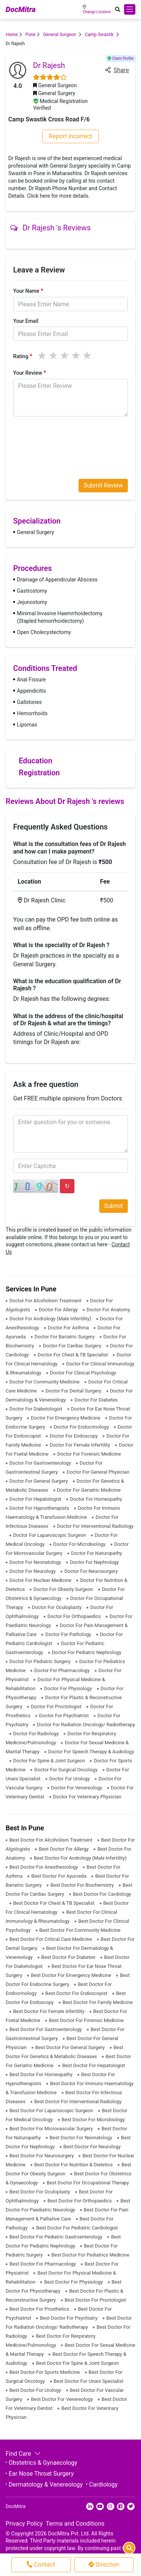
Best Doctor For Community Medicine (80, 1930)
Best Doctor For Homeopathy (41, 2074)
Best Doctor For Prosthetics (39, 2309)
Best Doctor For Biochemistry (82, 1885)
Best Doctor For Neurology (92, 2146)
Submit (113, 1205)
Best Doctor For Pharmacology (43, 2264)
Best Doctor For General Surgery (70, 2047)
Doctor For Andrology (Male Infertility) (50, 1318)
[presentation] (70, 437)
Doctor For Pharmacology (62, 1670)
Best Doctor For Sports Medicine (45, 2372)
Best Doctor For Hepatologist (93, 2065)
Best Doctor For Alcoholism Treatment (51, 1840)
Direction (104, 2564)
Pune (30, 34)
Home (12, 34)
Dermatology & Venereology (46, 2484)
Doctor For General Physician (98, 1472)
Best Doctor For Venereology (62, 2399)
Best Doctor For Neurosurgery (42, 2155)
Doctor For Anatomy (108, 1309)
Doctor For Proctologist (56, 1706)
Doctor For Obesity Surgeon (63, 1589)
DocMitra (21, 9)
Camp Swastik (99, 34)
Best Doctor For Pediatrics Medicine (90, 2255)
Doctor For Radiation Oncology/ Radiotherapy (86, 1724)
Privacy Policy (24, 2523)
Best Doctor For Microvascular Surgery (51, 2128)
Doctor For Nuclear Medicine (41, 1580)
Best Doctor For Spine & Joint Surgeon (77, 2363)
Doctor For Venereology (77, 1787)
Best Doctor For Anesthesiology (44, 1867)
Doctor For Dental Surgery (74, 1391)
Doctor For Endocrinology (82, 1427)
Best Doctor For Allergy (64, 1849)
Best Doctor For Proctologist (95, 2300)
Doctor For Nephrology (94, 1562)
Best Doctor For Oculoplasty (40, 2192)
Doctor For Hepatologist (35, 1499)
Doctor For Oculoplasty (57, 1607)
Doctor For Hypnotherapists (39, 1508)
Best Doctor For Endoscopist (77, 1993)
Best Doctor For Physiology (74, 2282)
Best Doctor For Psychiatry (69, 2318)
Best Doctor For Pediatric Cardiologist (77, 2228)
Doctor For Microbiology (80, 1544)
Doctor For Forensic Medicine (89, 1454)
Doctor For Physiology (68, 1688)
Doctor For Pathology (68, 1634)
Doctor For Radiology (36, 1733)
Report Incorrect (70, 136)
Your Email (25, 321)
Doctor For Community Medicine (45, 1382)
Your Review (29, 372)
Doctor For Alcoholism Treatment (46, 1300)
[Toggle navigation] (129, 9)
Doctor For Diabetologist (36, 1409)
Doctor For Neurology (33, 1571)
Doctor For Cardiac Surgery (73, 1346)
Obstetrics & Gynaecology (43, 2462)
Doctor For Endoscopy (74, 1436)
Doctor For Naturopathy (96, 1553)
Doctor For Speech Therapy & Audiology (91, 1751)
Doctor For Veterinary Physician (87, 1797)
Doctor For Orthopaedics (74, 1616)
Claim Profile (120, 58)
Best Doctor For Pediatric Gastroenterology (56, 2237)
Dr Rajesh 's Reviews (50, 227)
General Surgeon (60, 34)
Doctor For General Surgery (39, 1481)
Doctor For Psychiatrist (64, 1715)
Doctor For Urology (70, 1778)
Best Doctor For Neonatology (82, 2137)
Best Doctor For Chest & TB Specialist (54, 1903)
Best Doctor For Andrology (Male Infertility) (80, 1858)
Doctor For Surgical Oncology (66, 1769)
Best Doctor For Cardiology (102, 1894)
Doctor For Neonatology (35, 1562)
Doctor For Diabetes (96, 1400)
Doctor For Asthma (69, 1327)
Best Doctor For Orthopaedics (80, 2201)
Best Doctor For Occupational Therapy (88, 2183)
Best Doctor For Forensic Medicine (86, 2020)
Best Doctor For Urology (35, 2390)
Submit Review (103, 485)
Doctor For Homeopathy (96, 1499)
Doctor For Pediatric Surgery (40, 1661)
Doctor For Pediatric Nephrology (86, 1652)
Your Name (28, 290)
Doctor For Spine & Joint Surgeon (49, 1760)
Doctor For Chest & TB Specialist (73, 1355)
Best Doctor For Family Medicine (97, 2002)
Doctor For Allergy (59, 1309)
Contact (40, 2564)
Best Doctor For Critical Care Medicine (51, 1939)
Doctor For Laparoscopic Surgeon (50, 1535)
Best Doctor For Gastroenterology (46, 2029)
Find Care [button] (22, 2453)
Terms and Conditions (75, 2523)
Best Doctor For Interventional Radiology (77, 2101)
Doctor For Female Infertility (80, 1445)
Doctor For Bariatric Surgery (65, 1336)
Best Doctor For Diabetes (69, 1957)
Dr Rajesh (49, 65)
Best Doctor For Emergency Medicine (71, 1975)
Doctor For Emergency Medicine (66, 1418)
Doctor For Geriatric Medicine (89, 1490)
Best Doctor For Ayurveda (59, 1876)
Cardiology (103, 2484)
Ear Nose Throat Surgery (41, 2473)
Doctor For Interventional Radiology (95, 1526)
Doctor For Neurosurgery (91, 1571)
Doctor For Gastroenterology (40, 1463)
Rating (22, 356)
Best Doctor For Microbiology (93, 2119)
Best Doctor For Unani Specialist (89, 2381)
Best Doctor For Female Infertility (49, 2011)
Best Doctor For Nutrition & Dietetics (74, 2164)
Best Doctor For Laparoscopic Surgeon (51, 2110)
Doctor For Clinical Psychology (83, 1373)
